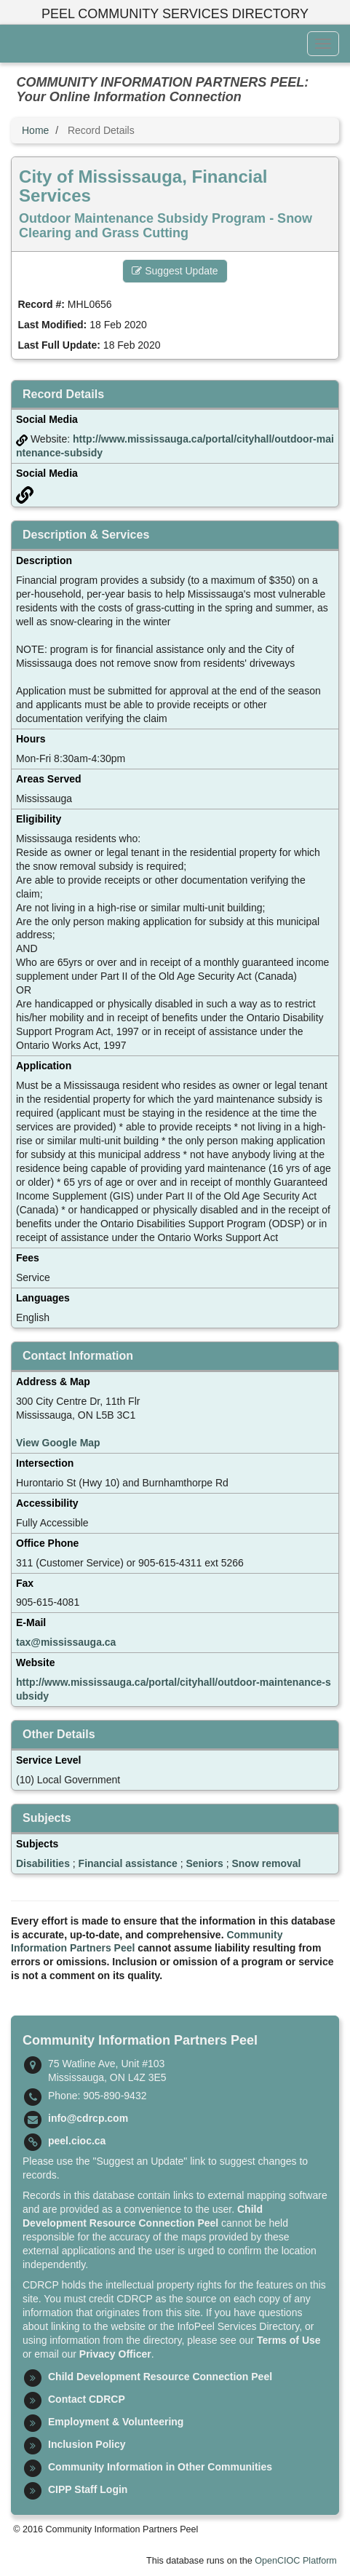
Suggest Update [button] (175, 271)
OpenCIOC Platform (296, 2561)
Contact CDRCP (86, 2399)
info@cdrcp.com (88, 2118)
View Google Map (58, 1442)
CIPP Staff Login (87, 2489)
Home (35, 130)
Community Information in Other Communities (160, 2467)
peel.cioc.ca (77, 2141)
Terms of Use (289, 2340)
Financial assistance (128, 1863)
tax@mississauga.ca (66, 1642)
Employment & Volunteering (115, 2422)
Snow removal (266, 1863)
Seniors (204, 1863)
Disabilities (43, 1863)
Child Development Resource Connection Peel (160, 2376)
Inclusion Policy (87, 2444)
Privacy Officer (115, 2354)
